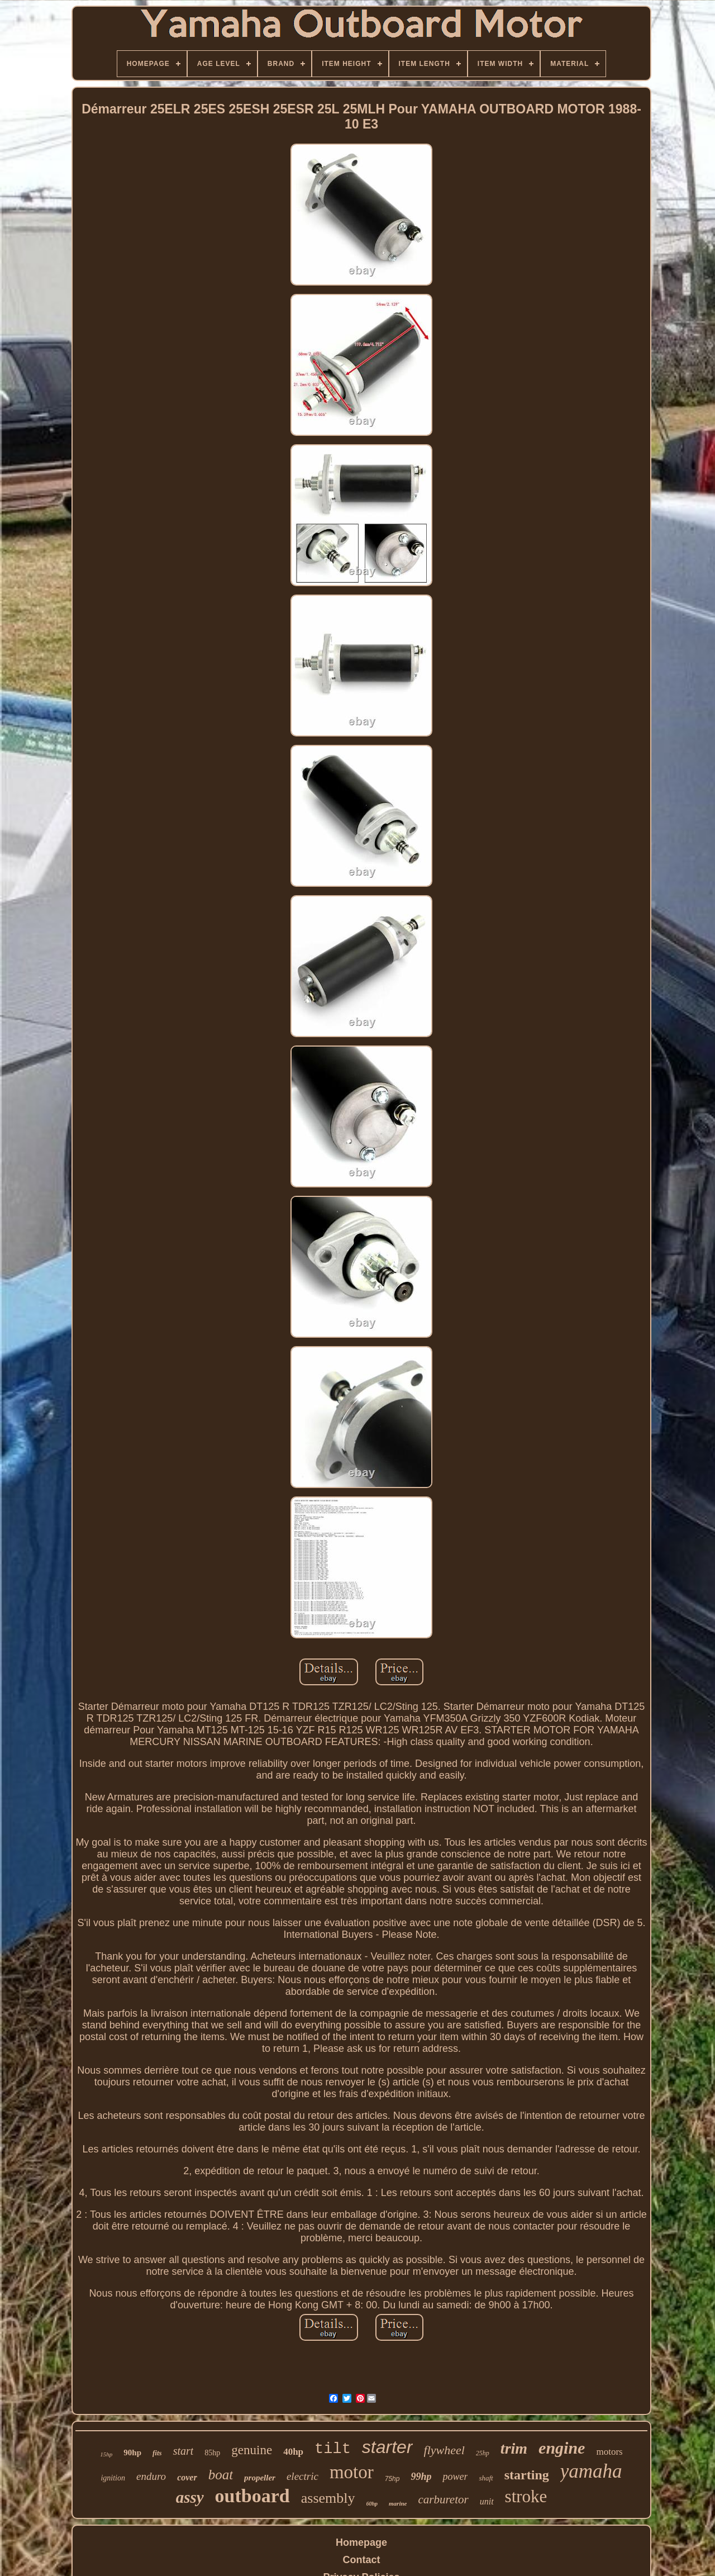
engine (561, 2448)
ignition (113, 2478)
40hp (293, 2451)
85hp (212, 2453)
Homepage (361, 2542)
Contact (361, 2559)
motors (609, 2451)
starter (387, 2447)
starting (526, 2475)
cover (187, 2477)
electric (302, 2476)
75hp (392, 2479)
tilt (332, 2449)
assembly (328, 2498)
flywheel (444, 2450)
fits (157, 2453)
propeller (259, 2477)
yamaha (591, 2471)
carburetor (443, 2499)
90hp (132, 2452)
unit (487, 2501)
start (183, 2451)
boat (220, 2474)
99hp (421, 2476)
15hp (106, 2454)
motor (352, 2472)
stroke (526, 2496)
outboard (252, 2495)
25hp (482, 2453)
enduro (151, 2476)
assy (190, 2497)
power (455, 2476)
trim (513, 2448)
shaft (486, 2478)
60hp (372, 2504)
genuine (251, 2450)
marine (398, 2503)
